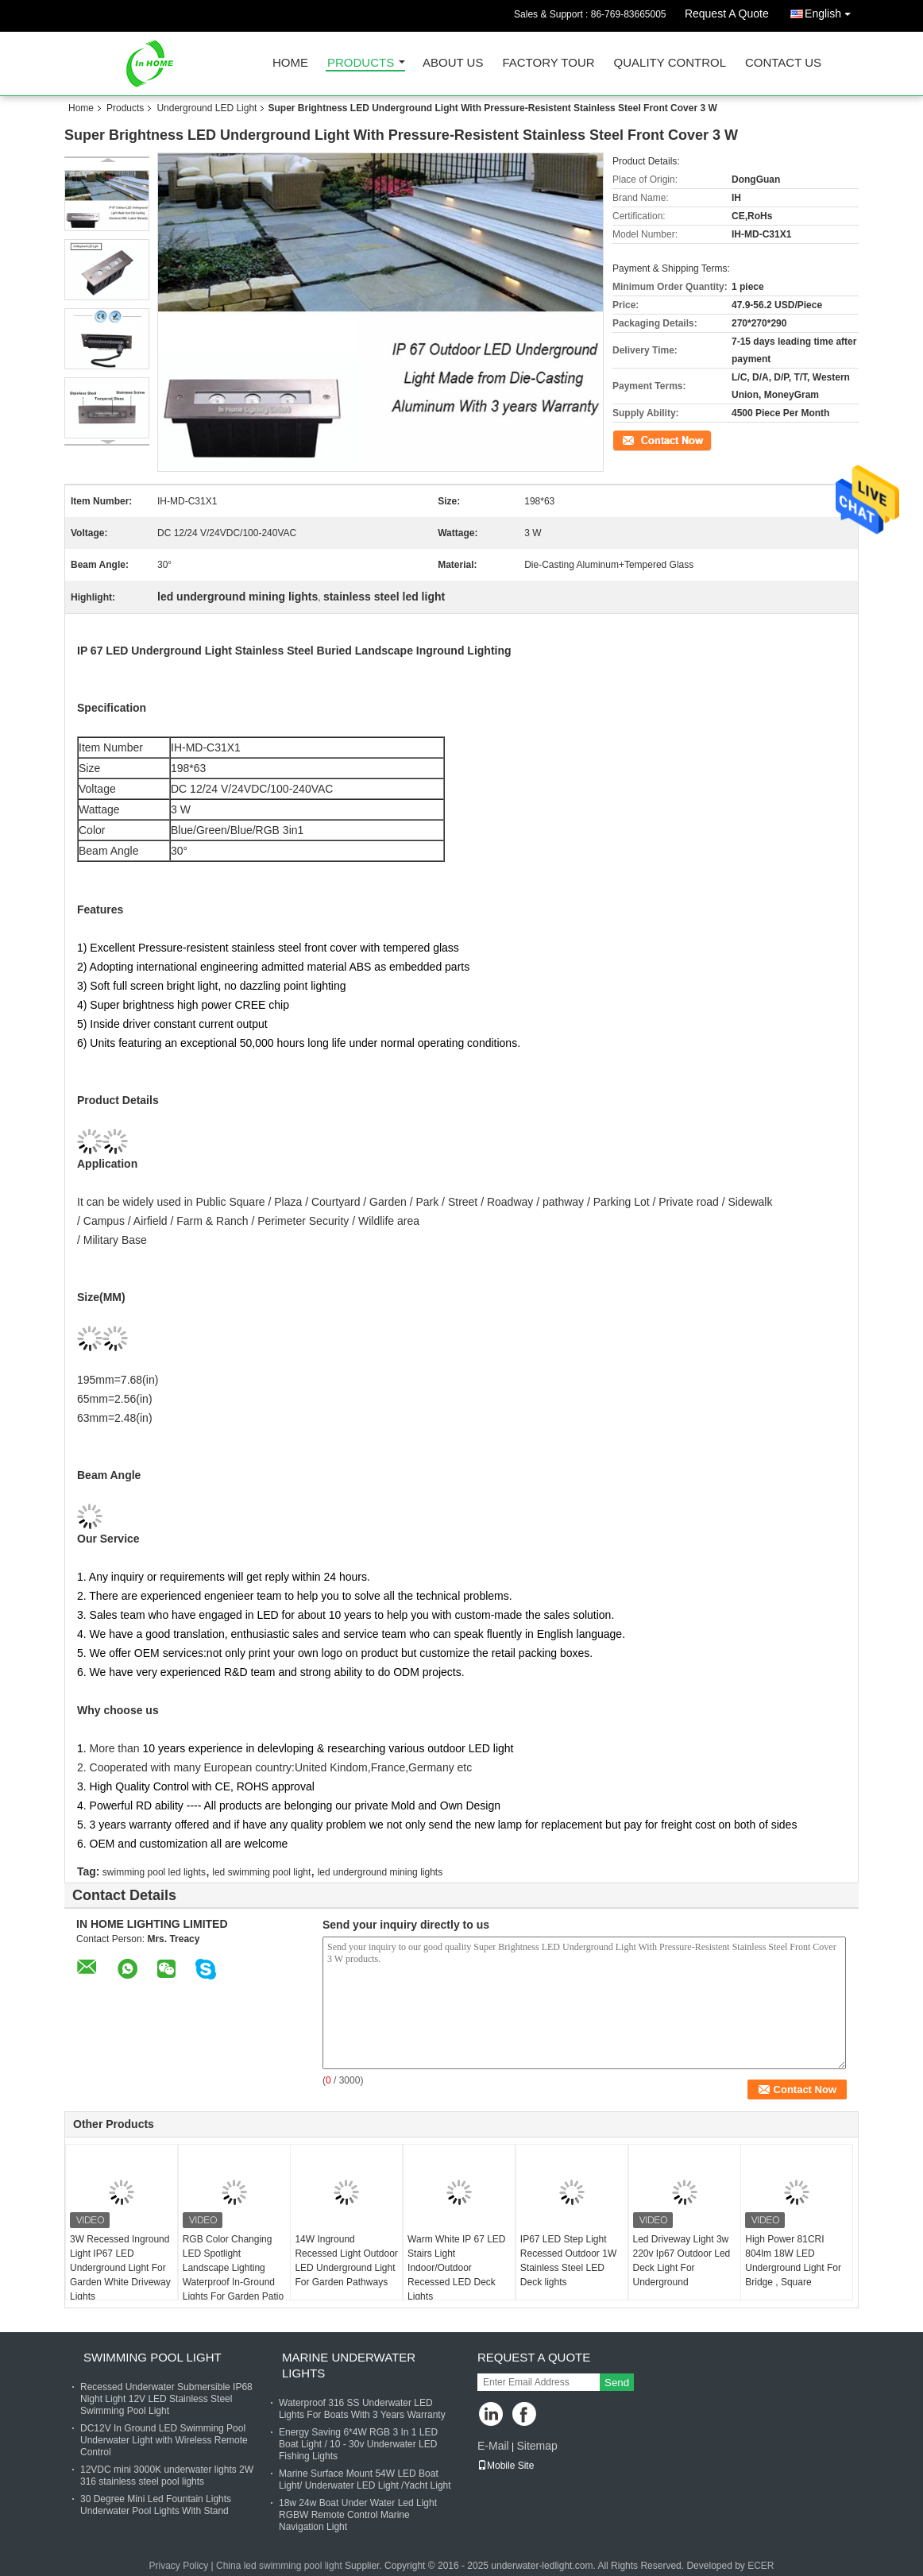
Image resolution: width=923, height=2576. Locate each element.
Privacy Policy (178, 2565)
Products (360, 63)
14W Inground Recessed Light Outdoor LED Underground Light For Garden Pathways (346, 2261)
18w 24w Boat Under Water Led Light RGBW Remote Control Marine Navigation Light (358, 2514)
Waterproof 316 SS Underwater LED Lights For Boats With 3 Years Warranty (362, 2408)
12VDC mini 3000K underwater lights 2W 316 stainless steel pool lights (166, 2475)
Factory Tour (548, 63)
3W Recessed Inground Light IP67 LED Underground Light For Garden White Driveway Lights (120, 2268)
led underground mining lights (380, 1872)
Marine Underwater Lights (348, 2365)
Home (290, 63)
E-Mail (493, 2445)
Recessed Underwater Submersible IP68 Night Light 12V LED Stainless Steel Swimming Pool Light (166, 2398)
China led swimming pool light (279, 2565)
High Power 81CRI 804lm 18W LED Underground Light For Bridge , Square (793, 2261)
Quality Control (670, 63)
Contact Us (783, 63)
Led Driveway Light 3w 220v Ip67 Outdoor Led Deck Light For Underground (682, 2261)
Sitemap (536, 2445)
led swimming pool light (261, 1872)
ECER (760, 2565)
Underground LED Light (206, 108)
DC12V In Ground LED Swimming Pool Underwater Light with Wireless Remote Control (164, 2440)
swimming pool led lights (154, 1872)
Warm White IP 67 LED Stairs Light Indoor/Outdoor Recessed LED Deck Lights (456, 2268)
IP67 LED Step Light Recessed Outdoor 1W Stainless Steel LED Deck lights (568, 2261)
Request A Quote (727, 13)
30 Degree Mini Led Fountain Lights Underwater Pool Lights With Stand (155, 2504)
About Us (453, 63)
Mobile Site (505, 2465)
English (832, 11)
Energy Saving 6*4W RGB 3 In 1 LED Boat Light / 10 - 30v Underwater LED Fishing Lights (358, 2444)
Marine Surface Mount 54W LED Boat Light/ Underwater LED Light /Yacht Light (365, 2479)
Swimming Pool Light (152, 2357)
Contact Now (639, 439)
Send (616, 2383)
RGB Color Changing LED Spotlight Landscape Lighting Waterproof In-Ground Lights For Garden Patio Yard (233, 2275)
